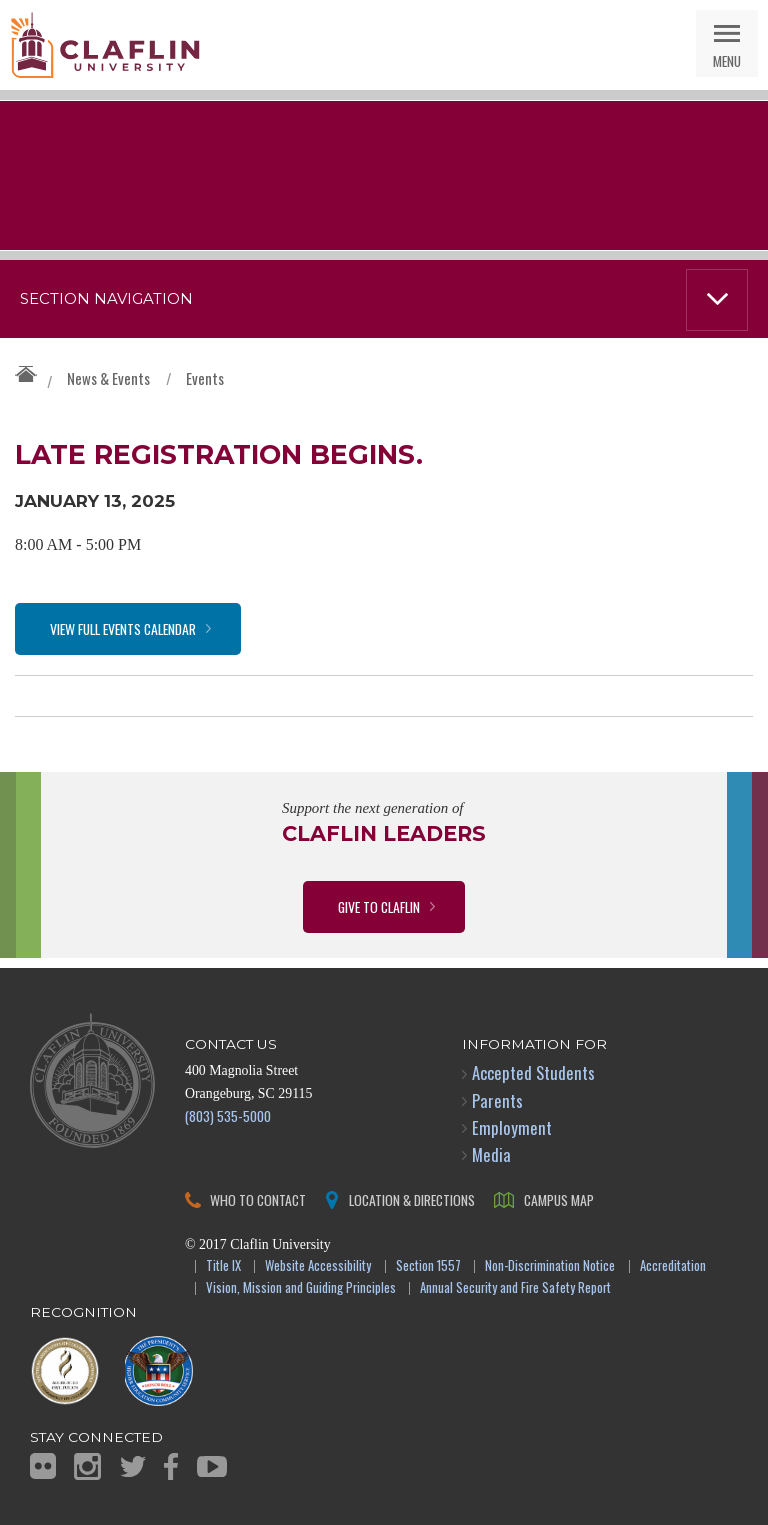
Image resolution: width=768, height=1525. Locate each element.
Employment (512, 1127)
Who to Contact (258, 1199)
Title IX (223, 1266)
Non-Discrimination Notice (550, 1266)
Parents (497, 1100)
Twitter (133, 1466)
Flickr (43, 1466)
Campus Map (559, 1199)
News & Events (108, 378)
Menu (727, 60)
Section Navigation (106, 299)
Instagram (87, 1466)
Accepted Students (533, 1072)
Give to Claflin (379, 906)
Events (205, 378)
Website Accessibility (318, 1266)
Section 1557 (428, 1266)
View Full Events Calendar (123, 628)
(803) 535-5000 (228, 1115)
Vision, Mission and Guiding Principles (301, 1288)
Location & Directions (412, 1199)
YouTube (212, 1466)
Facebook (171, 1466)
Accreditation (673, 1266)
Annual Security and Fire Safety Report (515, 1288)
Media (491, 1154)
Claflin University (105, 45)
